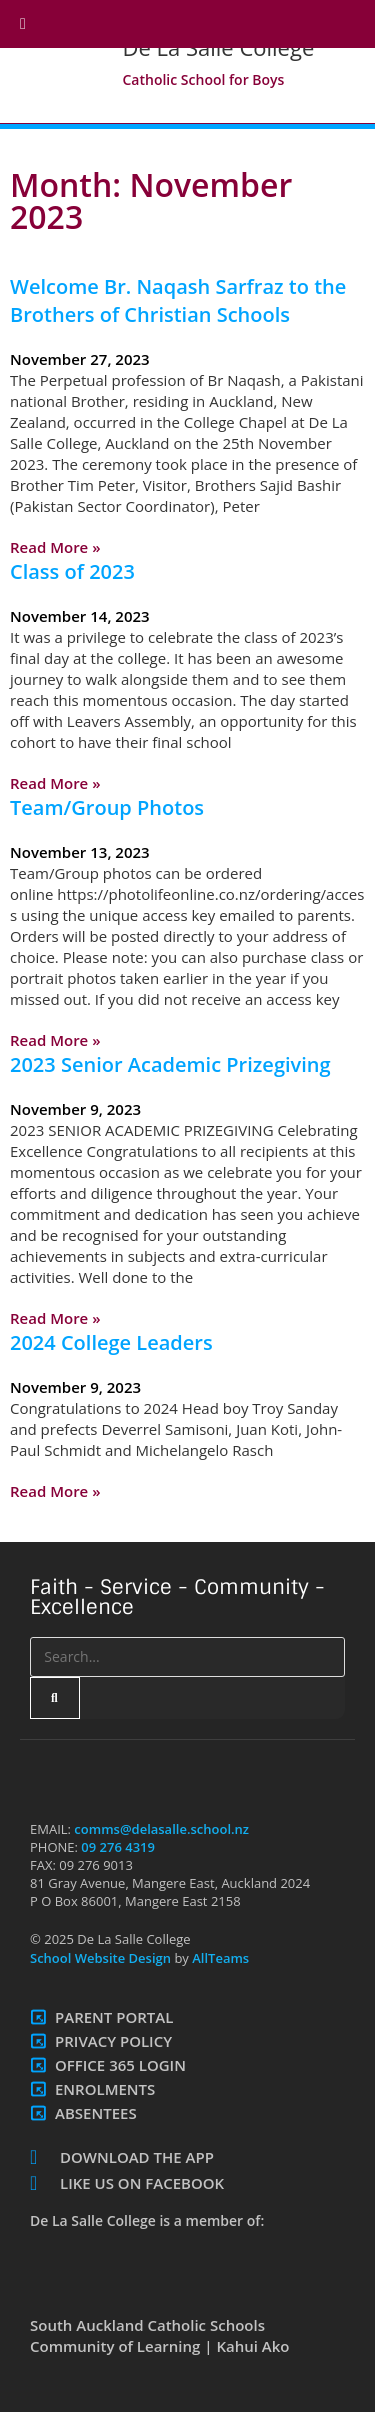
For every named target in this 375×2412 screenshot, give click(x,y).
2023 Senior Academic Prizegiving (170, 1064)
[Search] (55, 1698)
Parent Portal (114, 2017)
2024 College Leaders (111, 1342)
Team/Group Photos (107, 807)
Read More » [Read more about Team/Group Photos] (55, 1040)
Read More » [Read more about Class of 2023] (55, 783)
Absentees (96, 2113)
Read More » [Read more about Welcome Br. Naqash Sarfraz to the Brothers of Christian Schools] (55, 547)
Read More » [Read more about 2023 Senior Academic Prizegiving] (55, 1318)
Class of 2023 (72, 571)
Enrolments (105, 2089)
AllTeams (219, 1958)
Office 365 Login (120, 2065)
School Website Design (100, 1958)
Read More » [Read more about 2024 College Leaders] (55, 1491)
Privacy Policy (113, 2041)
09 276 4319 (118, 1847)
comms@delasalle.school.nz (161, 1829)
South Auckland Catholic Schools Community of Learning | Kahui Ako (160, 2335)
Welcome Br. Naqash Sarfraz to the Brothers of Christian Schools (178, 300)
